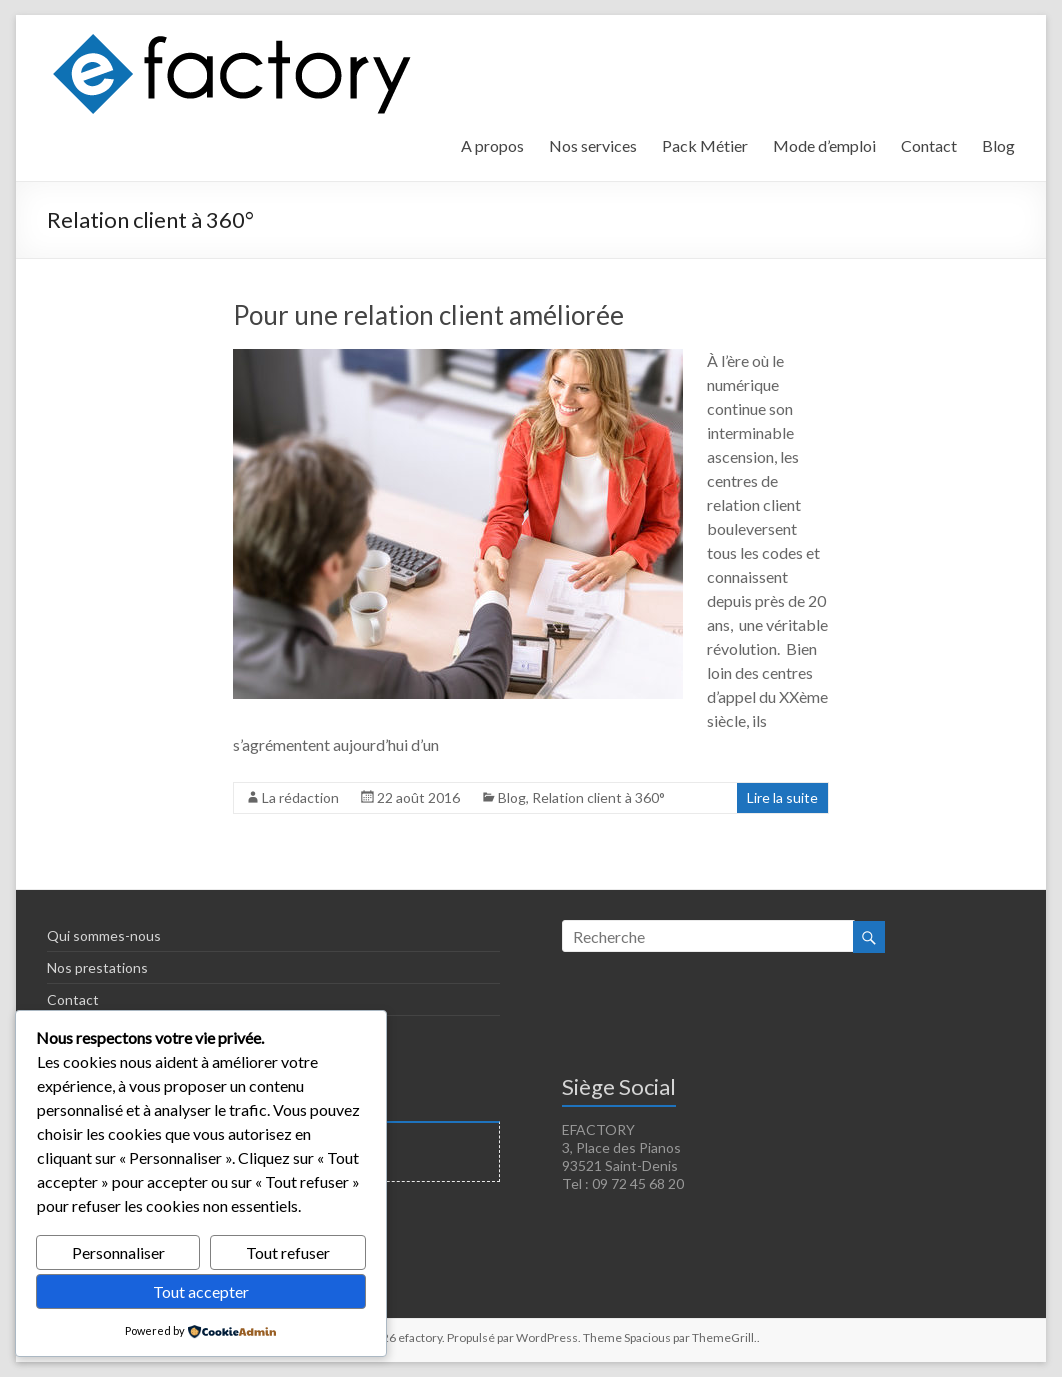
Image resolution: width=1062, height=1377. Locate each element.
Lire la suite (782, 797)
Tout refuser (288, 1252)
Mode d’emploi (824, 145)
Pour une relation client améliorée (428, 315)
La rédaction (300, 797)
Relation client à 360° (598, 797)
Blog (998, 145)
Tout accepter (201, 1291)
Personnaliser (118, 1252)
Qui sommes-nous (104, 935)
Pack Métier (705, 145)
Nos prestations (97, 967)
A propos (492, 145)
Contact (929, 145)
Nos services (593, 145)
